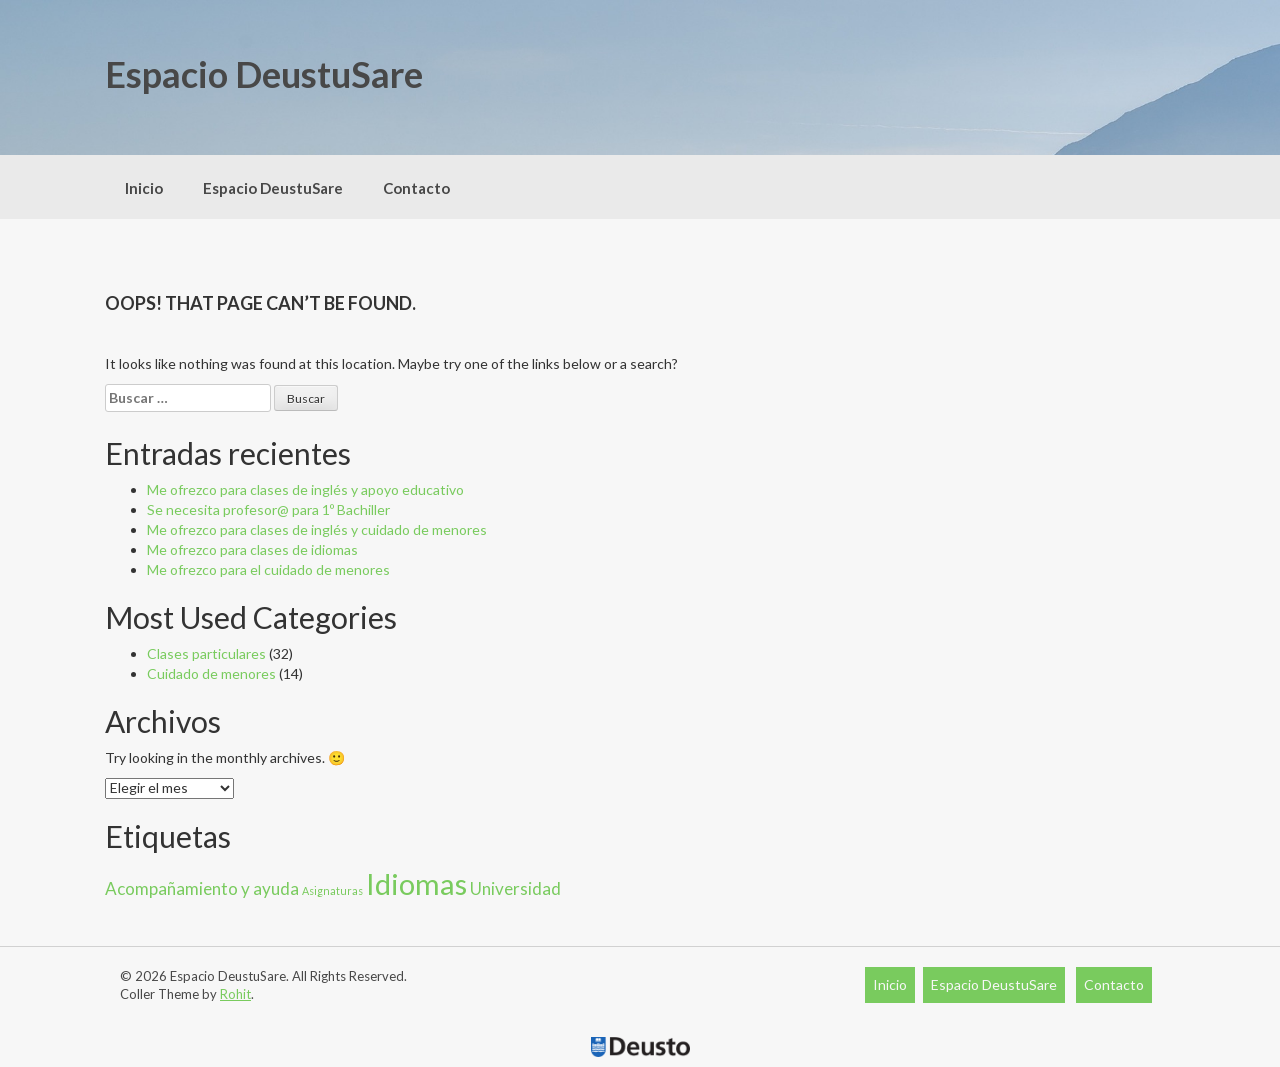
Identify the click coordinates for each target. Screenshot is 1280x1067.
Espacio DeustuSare (264, 74)
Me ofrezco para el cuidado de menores (268, 569)
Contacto (416, 188)
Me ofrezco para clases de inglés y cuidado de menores (317, 529)
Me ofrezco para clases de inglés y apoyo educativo (305, 489)
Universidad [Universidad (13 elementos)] (515, 888)
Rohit (235, 994)
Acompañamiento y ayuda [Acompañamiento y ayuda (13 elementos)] (202, 888)
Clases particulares (206, 653)
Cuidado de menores (211, 673)
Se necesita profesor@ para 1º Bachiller (268, 509)
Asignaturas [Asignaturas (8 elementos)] (332, 890)
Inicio (144, 188)
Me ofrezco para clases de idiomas (252, 549)
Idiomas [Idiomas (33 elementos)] (416, 883)
